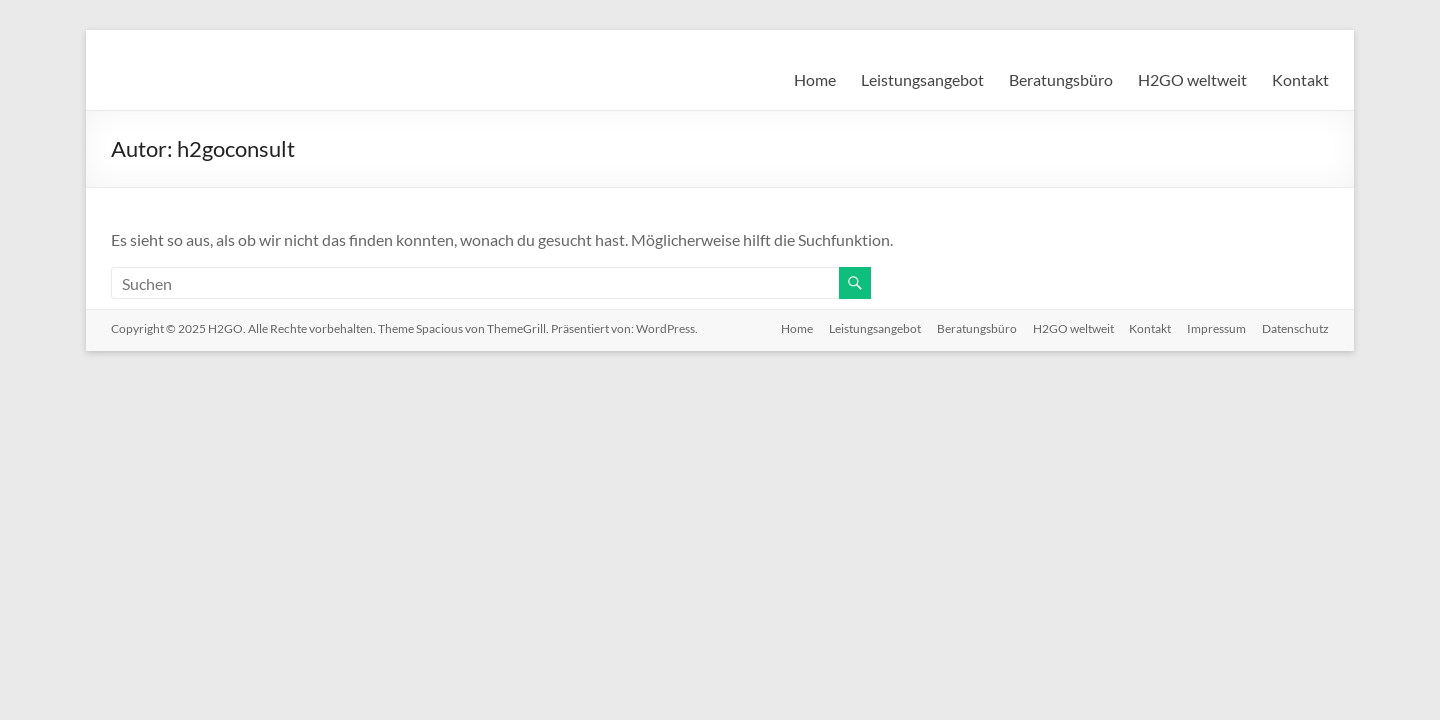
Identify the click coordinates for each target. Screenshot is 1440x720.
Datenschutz (1295, 328)
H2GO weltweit (1192, 79)
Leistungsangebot (922, 79)
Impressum (1216, 328)
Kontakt (1300, 79)
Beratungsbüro (1061, 79)
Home (815, 79)
